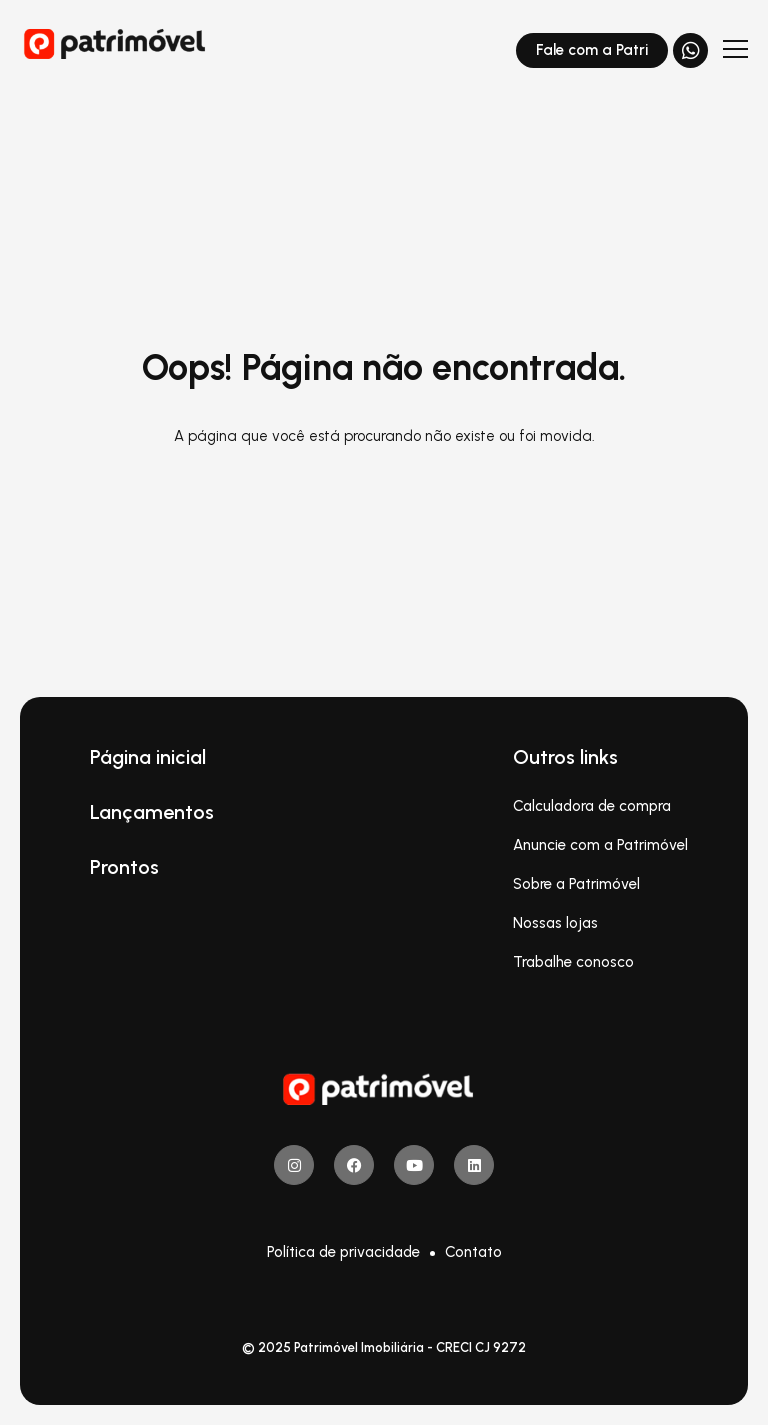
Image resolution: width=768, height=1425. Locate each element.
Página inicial (148, 757)
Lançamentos (152, 812)
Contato (473, 1252)
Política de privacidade (343, 1252)
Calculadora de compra (592, 806)
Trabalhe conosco (573, 962)
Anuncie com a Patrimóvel (600, 845)
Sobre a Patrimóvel (576, 884)
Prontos (124, 867)
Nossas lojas (555, 923)
